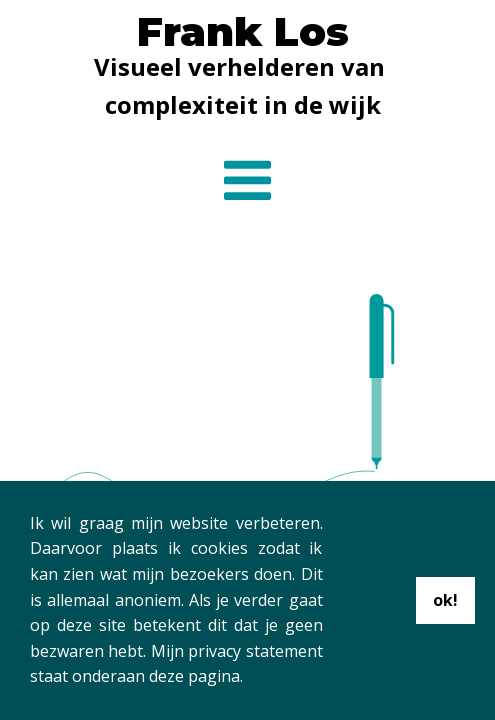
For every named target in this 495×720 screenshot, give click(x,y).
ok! (445, 600)
